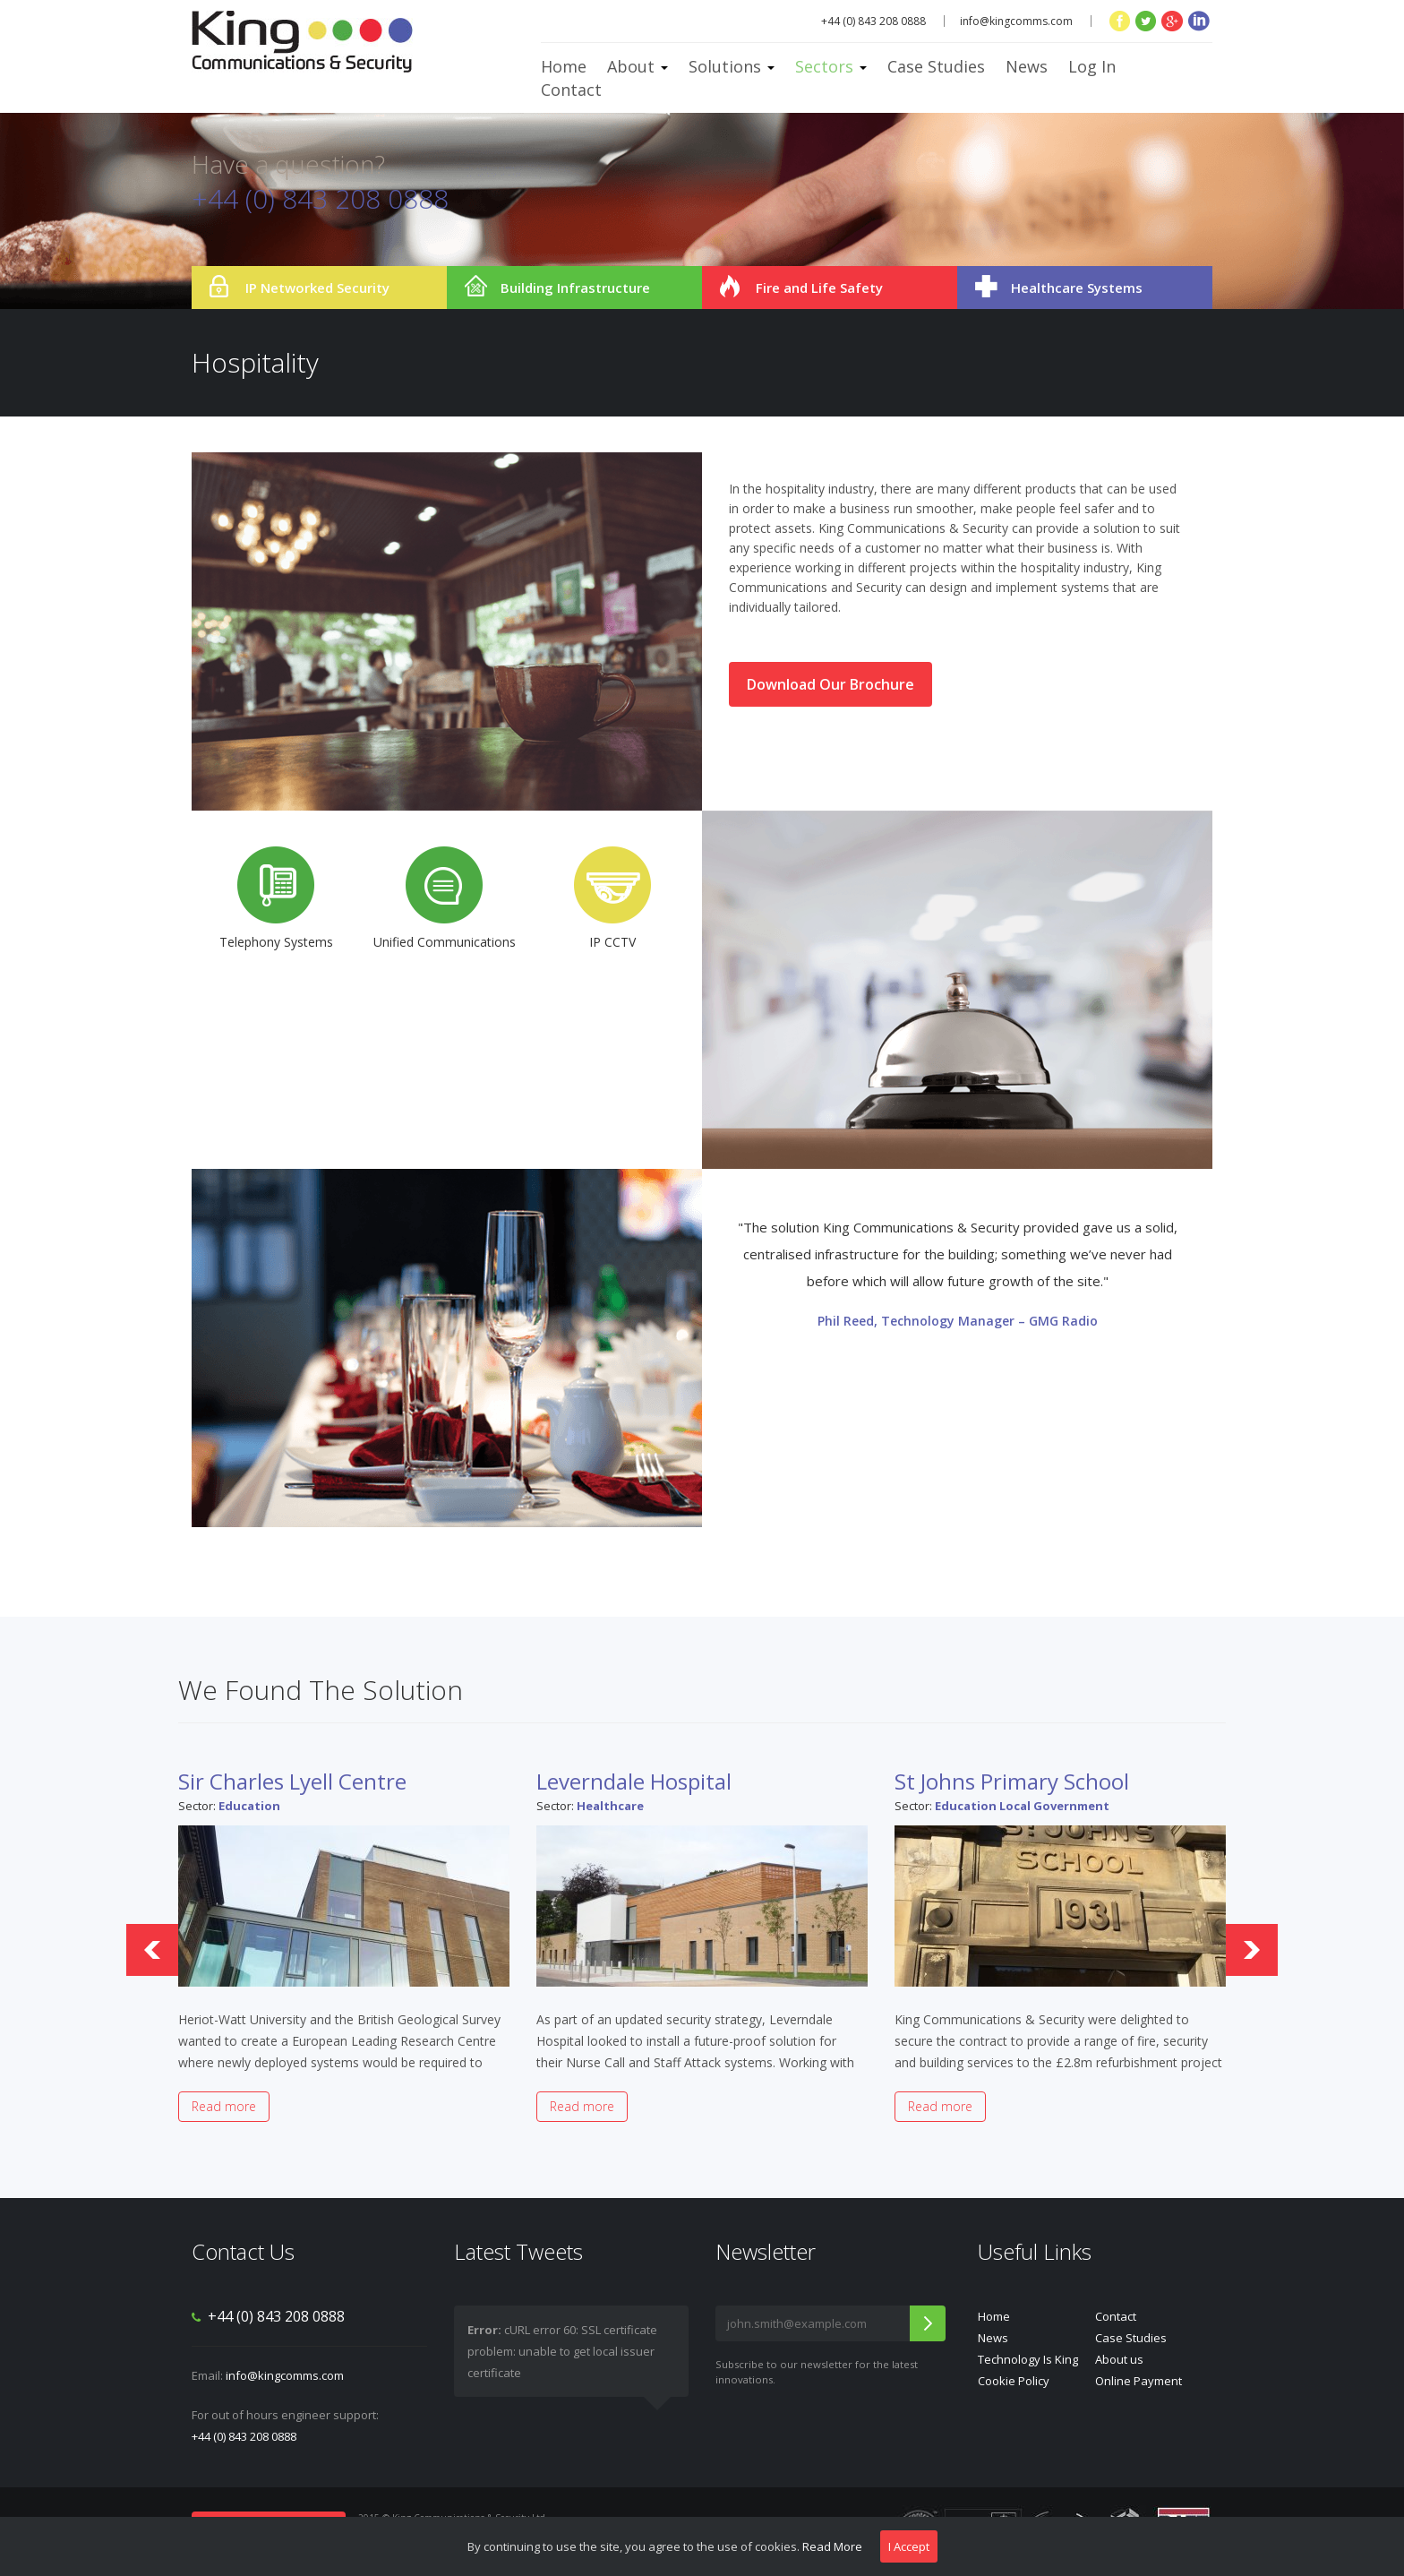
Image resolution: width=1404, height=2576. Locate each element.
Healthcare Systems (1077, 287)
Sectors (831, 66)
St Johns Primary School (1012, 1781)
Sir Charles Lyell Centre (292, 1781)
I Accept (908, 2546)
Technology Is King (1028, 2359)
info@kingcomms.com (1016, 21)
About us (1119, 2359)
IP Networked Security (317, 287)
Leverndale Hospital (634, 1781)
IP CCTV (612, 898)
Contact (571, 89)
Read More (832, 2546)
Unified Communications (444, 898)
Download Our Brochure (830, 684)
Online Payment (1138, 2381)
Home (563, 66)
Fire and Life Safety (819, 287)
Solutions (732, 66)
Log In (1092, 66)
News (1027, 66)
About (637, 66)
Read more (224, 2106)
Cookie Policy (1013, 2381)
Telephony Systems (276, 898)
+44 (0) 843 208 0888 (244, 2436)
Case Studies (936, 66)
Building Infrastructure (575, 287)
